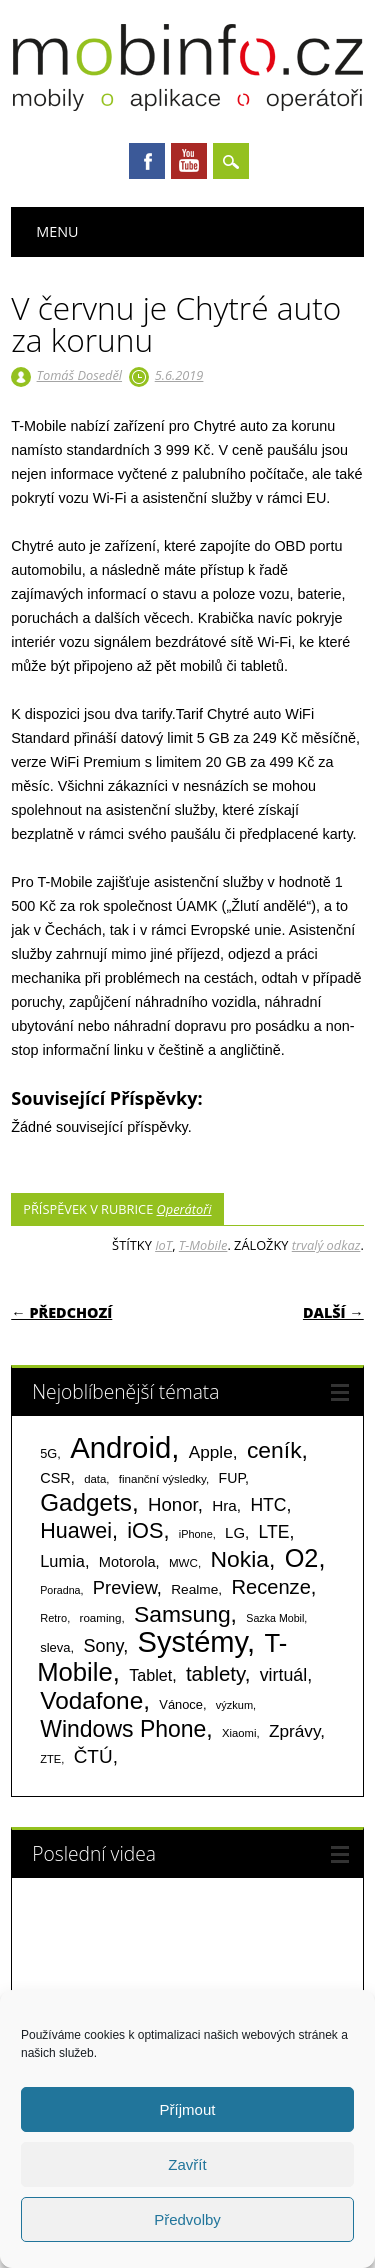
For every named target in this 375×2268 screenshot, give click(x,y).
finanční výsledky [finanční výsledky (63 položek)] (162, 1479)
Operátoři (184, 1209)
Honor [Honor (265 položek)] (173, 1504)
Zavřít (187, 2164)
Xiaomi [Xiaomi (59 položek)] (239, 1733)
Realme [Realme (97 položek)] (194, 1589)
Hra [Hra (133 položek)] (224, 1505)
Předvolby (187, 2219)
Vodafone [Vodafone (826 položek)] (91, 1700)
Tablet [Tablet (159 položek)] (150, 1675)
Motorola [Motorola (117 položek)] (127, 1562)
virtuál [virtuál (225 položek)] (283, 1675)
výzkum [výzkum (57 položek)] (234, 1705)
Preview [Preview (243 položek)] (125, 1587)
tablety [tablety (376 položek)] (215, 1673)
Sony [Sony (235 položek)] (103, 1646)
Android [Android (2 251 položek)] (120, 1447)
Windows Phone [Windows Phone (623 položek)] (123, 1729)
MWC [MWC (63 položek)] (183, 1563)
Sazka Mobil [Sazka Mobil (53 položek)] (275, 1618)
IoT (163, 1245)
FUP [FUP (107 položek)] (232, 1478)
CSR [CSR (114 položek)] (55, 1478)
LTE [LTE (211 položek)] (274, 1532)
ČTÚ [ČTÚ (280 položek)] (93, 1756)
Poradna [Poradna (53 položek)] (60, 1590)
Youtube (189, 161)
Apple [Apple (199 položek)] (211, 1452)
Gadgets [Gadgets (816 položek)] (86, 1502)
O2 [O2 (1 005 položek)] (302, 1558)
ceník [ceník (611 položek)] (274, 1450)
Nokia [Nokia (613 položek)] (239, 1559)
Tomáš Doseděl (79, 375)
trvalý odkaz (326, 1245)
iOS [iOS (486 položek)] (145, 1530)
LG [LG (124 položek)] (235, 1532)
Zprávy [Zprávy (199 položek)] (294, 1731)
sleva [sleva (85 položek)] (55, 1647)
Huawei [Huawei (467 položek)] (76, 1531)
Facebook (147, 161)
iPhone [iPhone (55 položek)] (196, 1534)
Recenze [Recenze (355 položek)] (270, 1587)
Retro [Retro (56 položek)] (53, 1618)
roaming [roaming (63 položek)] (101, 1618)
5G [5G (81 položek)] (48, 1453)
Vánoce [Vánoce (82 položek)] (181, 1704)
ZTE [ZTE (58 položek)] (50, 1759)
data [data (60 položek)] (95, 1479)
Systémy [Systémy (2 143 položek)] (192, 1642)
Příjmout (188, 2109)
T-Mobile (203, 1245)
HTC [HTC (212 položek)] (268, 1505)
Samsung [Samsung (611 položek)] (182, 1614)
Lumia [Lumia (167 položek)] (62, 1561)
